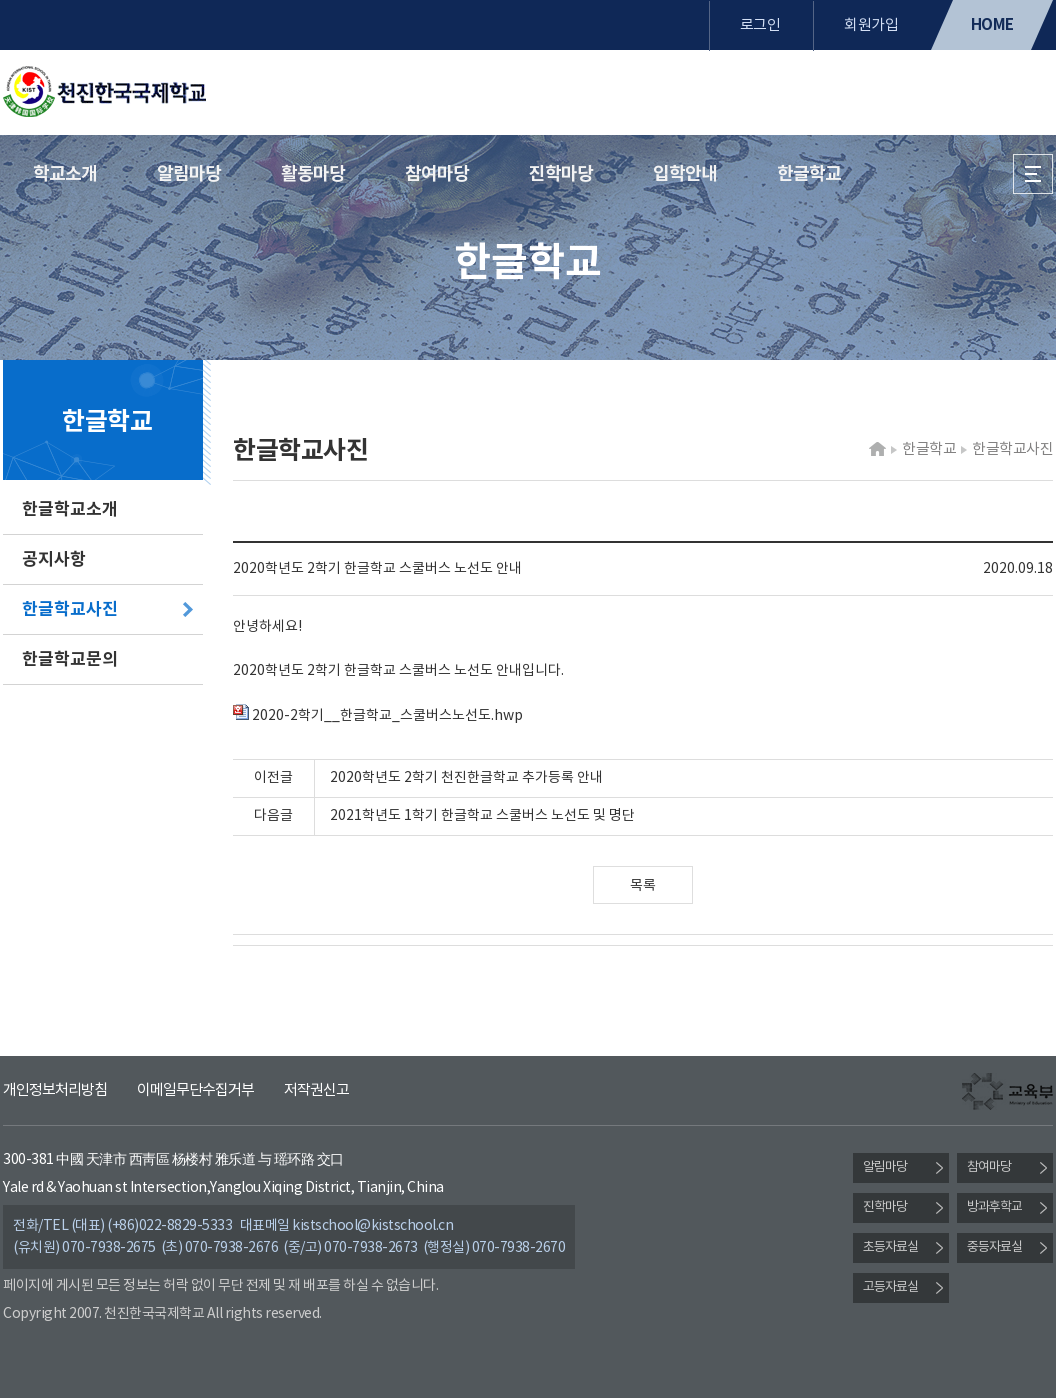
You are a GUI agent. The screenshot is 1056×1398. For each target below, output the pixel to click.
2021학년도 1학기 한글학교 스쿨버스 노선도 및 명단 (482, 816)
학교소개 (65, 174)
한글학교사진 (70, 609)
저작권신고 (316, 1090)
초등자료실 (890, 1247)
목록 (643, 886)
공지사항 (54, 559)
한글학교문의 (70, 659)
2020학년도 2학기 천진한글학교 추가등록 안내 (466, 778)
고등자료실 (890, 1287)
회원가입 (871, 25)
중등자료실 (994, 1247)
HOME (992, 25)
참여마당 (437, 174)
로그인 (760, 25)
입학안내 (685, 174)
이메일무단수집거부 (195, 1090)
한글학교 (809, 174)
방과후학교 (994, 1207)
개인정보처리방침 (55, 1090)
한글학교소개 (70, 509)
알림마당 (189, 174)
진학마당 (561, 174)
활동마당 (313, 174)
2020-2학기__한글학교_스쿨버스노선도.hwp (378, 716)
